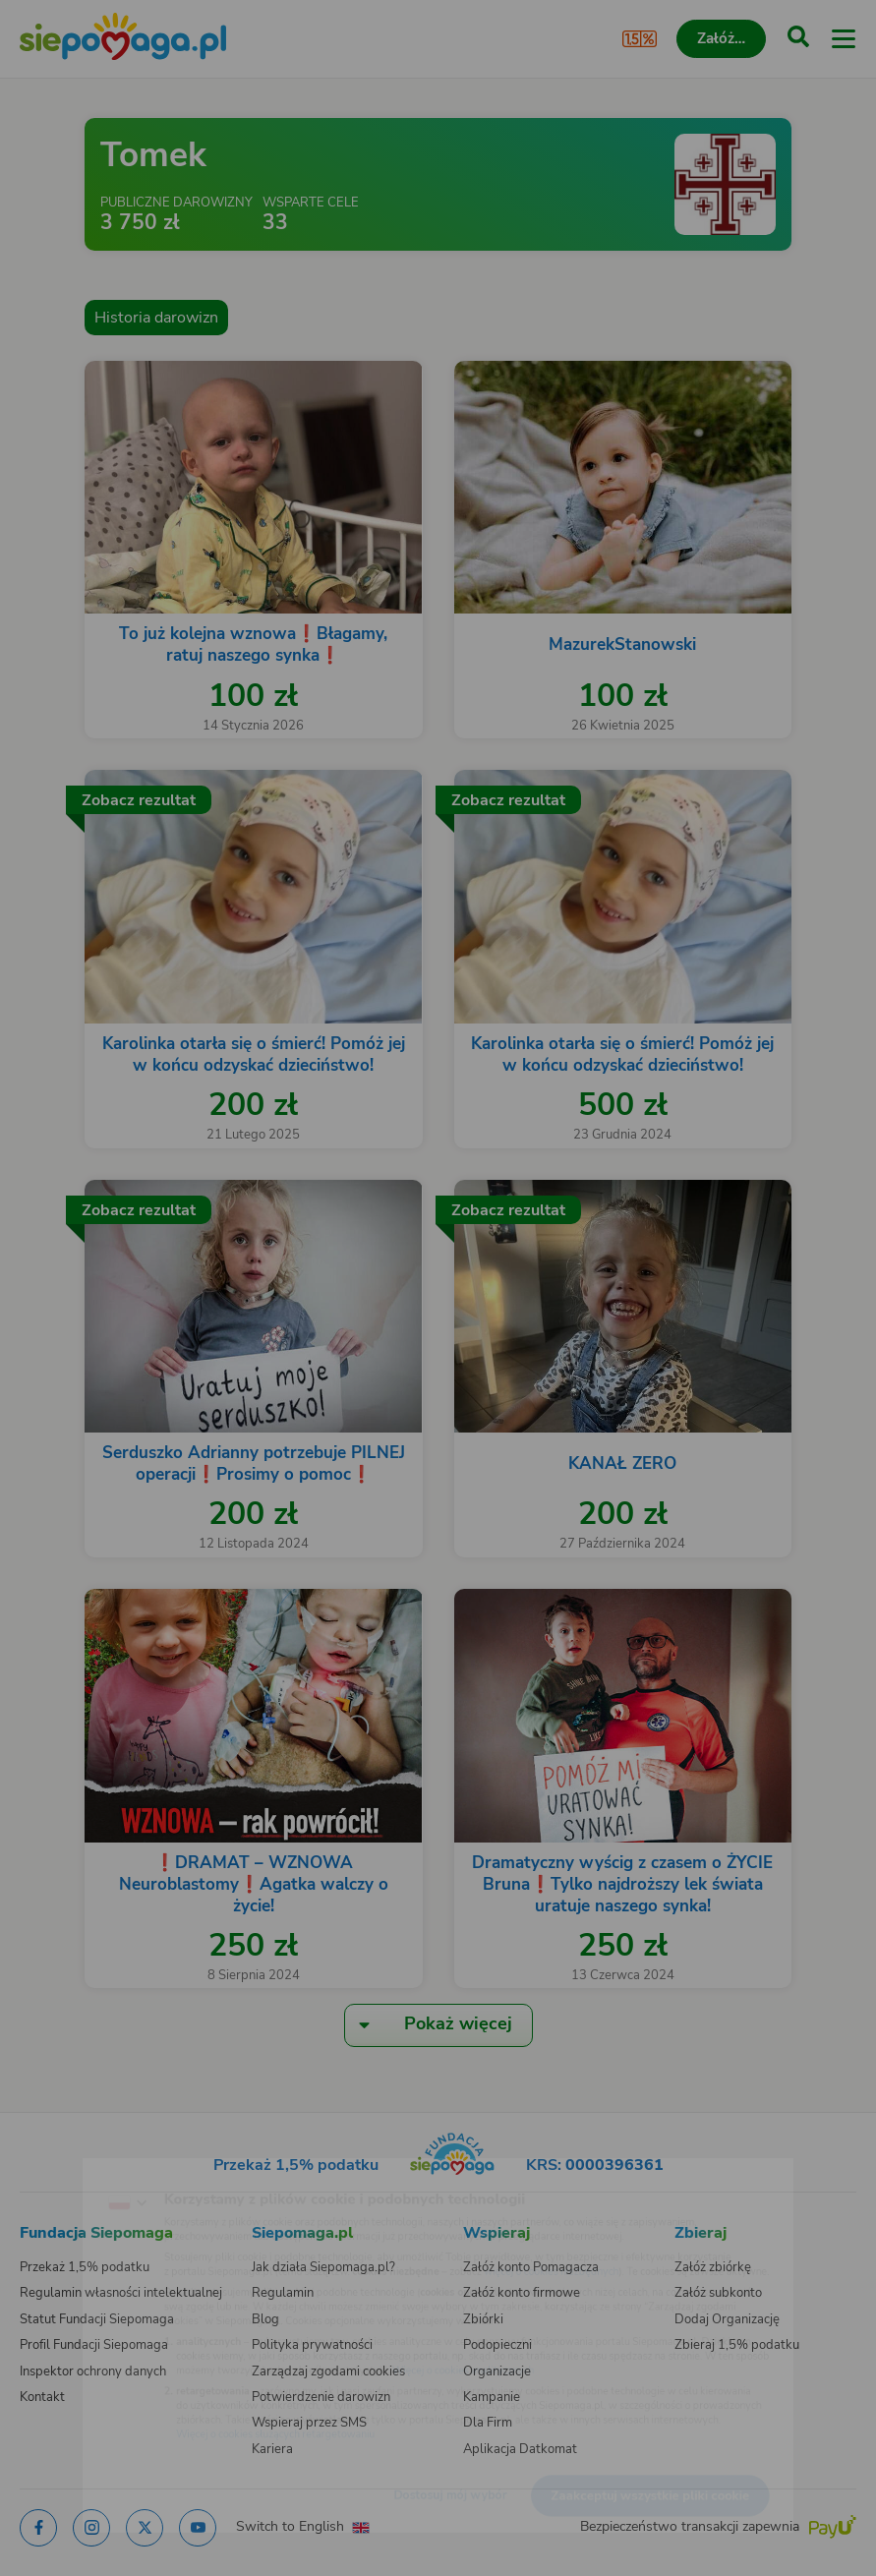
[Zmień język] (55, 2170)
